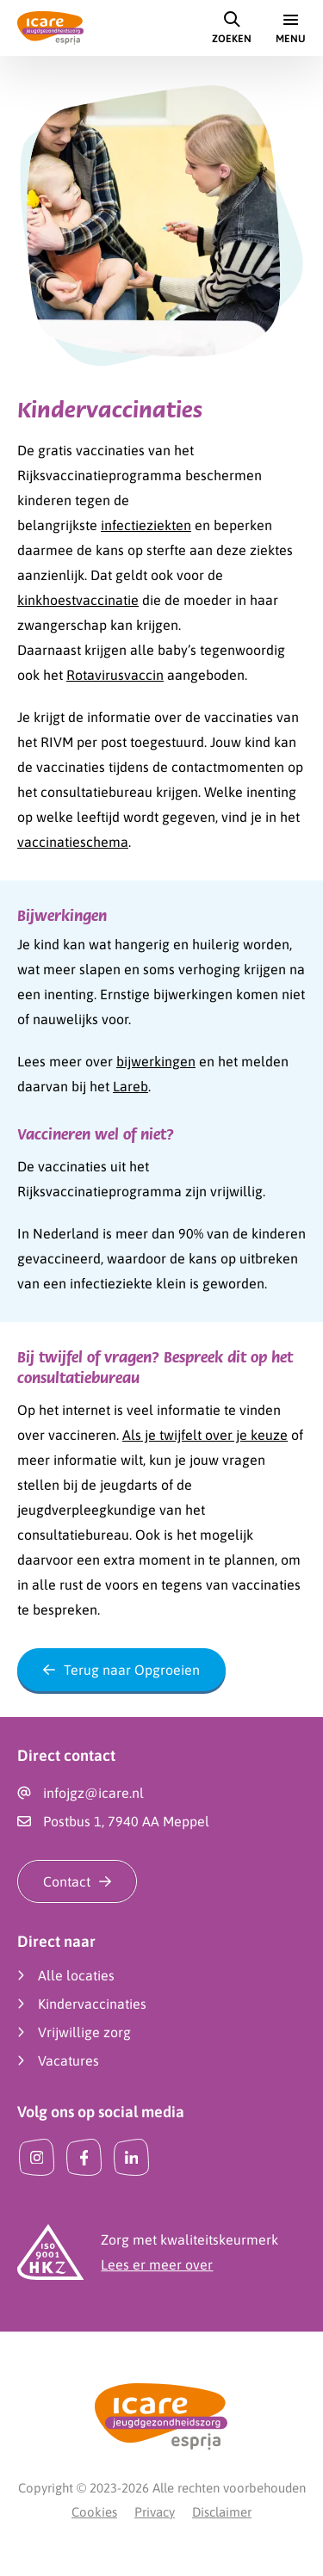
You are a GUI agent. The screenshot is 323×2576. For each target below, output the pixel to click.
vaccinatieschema (72, 841)
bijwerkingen (156, 1061)
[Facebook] (84, 2157)
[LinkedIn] (131, 2157)
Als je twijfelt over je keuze (205, 1434)
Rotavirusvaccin (115, 675)
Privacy (154, 2512)
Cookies (94, 2512)
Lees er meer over (157, 2264)
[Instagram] (36, 2157)
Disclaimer (222, 2512)
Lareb (130, 1086)
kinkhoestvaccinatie (78, 600)
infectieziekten (146, 525)
